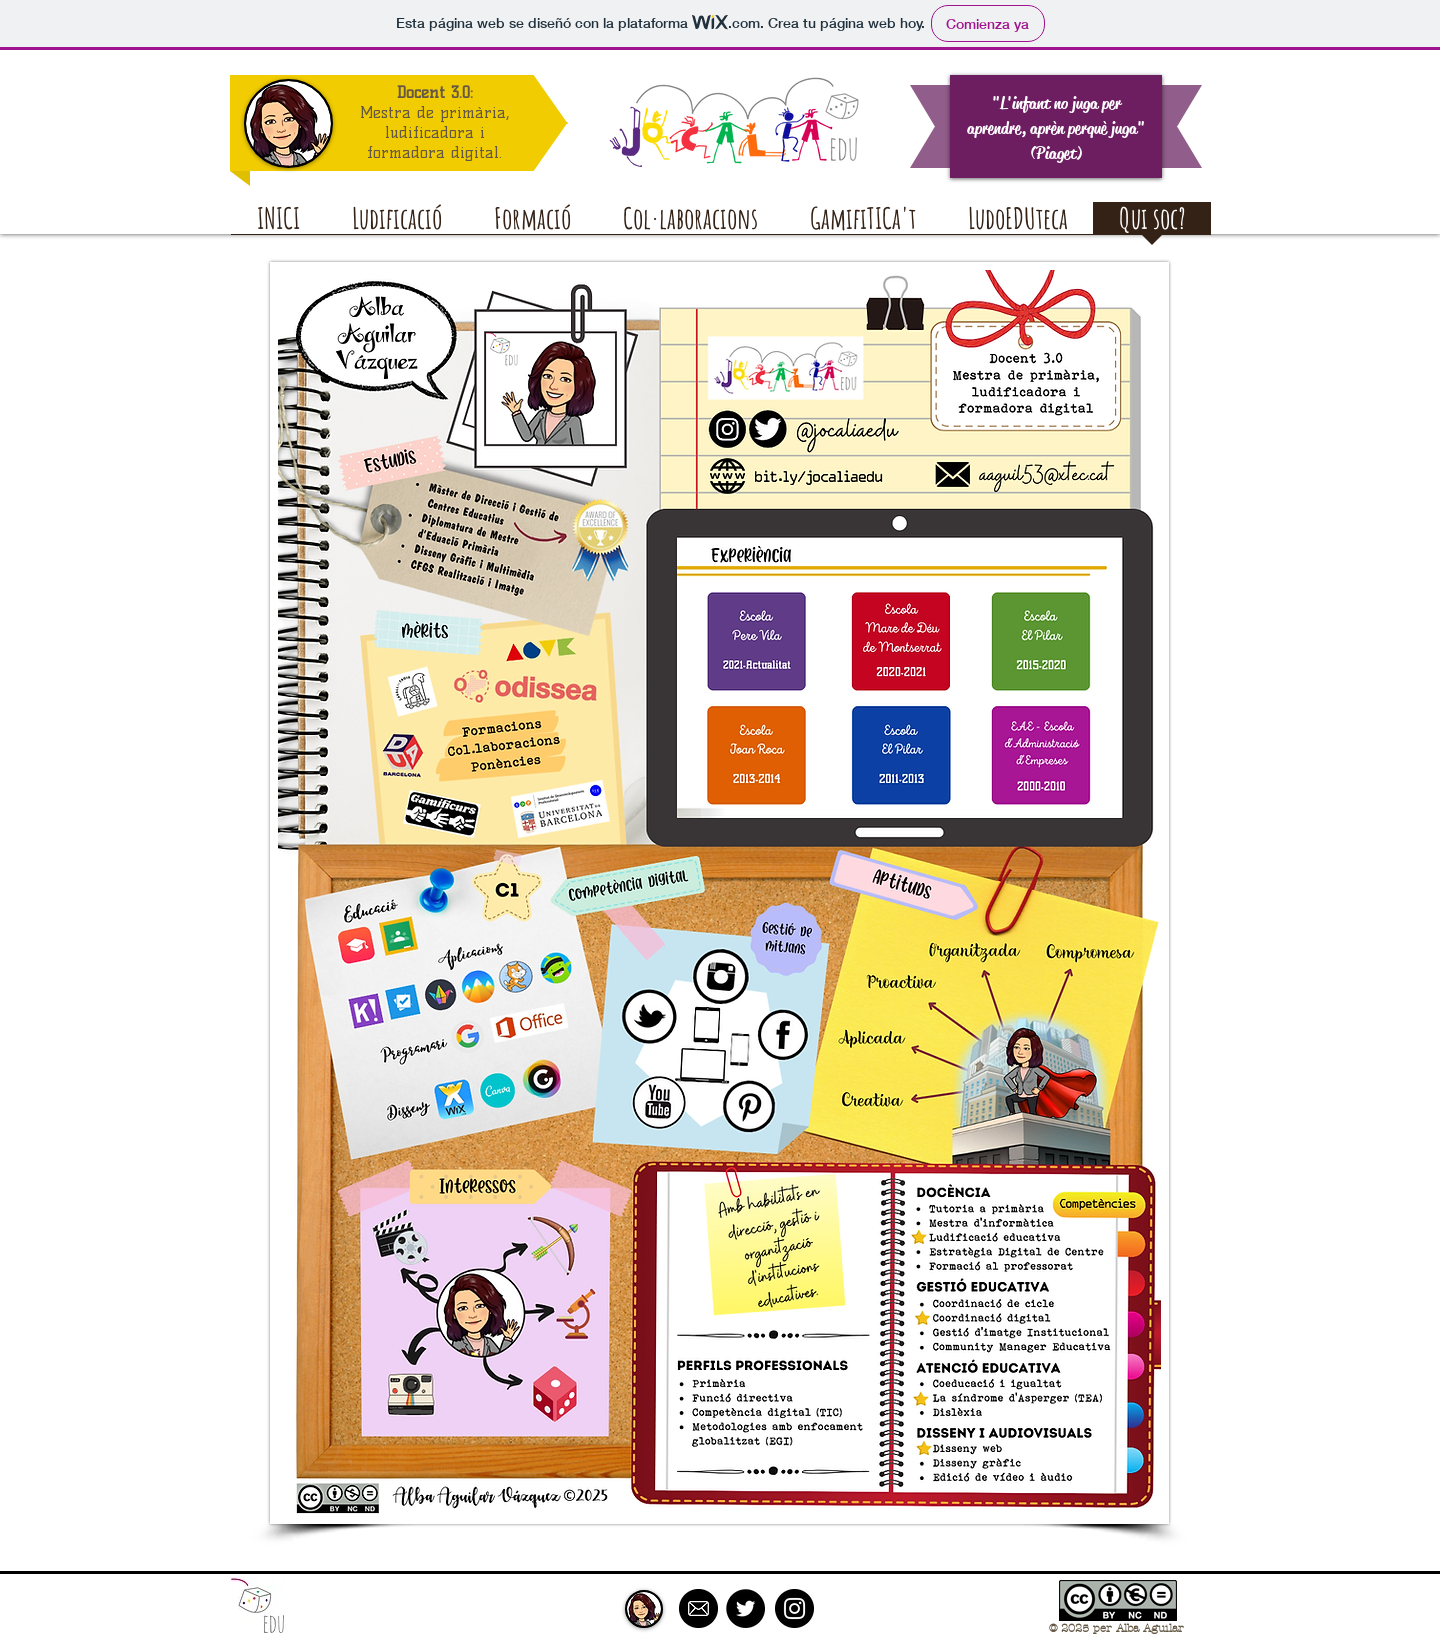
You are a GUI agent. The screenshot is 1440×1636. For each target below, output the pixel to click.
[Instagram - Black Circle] (794, 1608)
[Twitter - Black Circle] (745, 1608)
